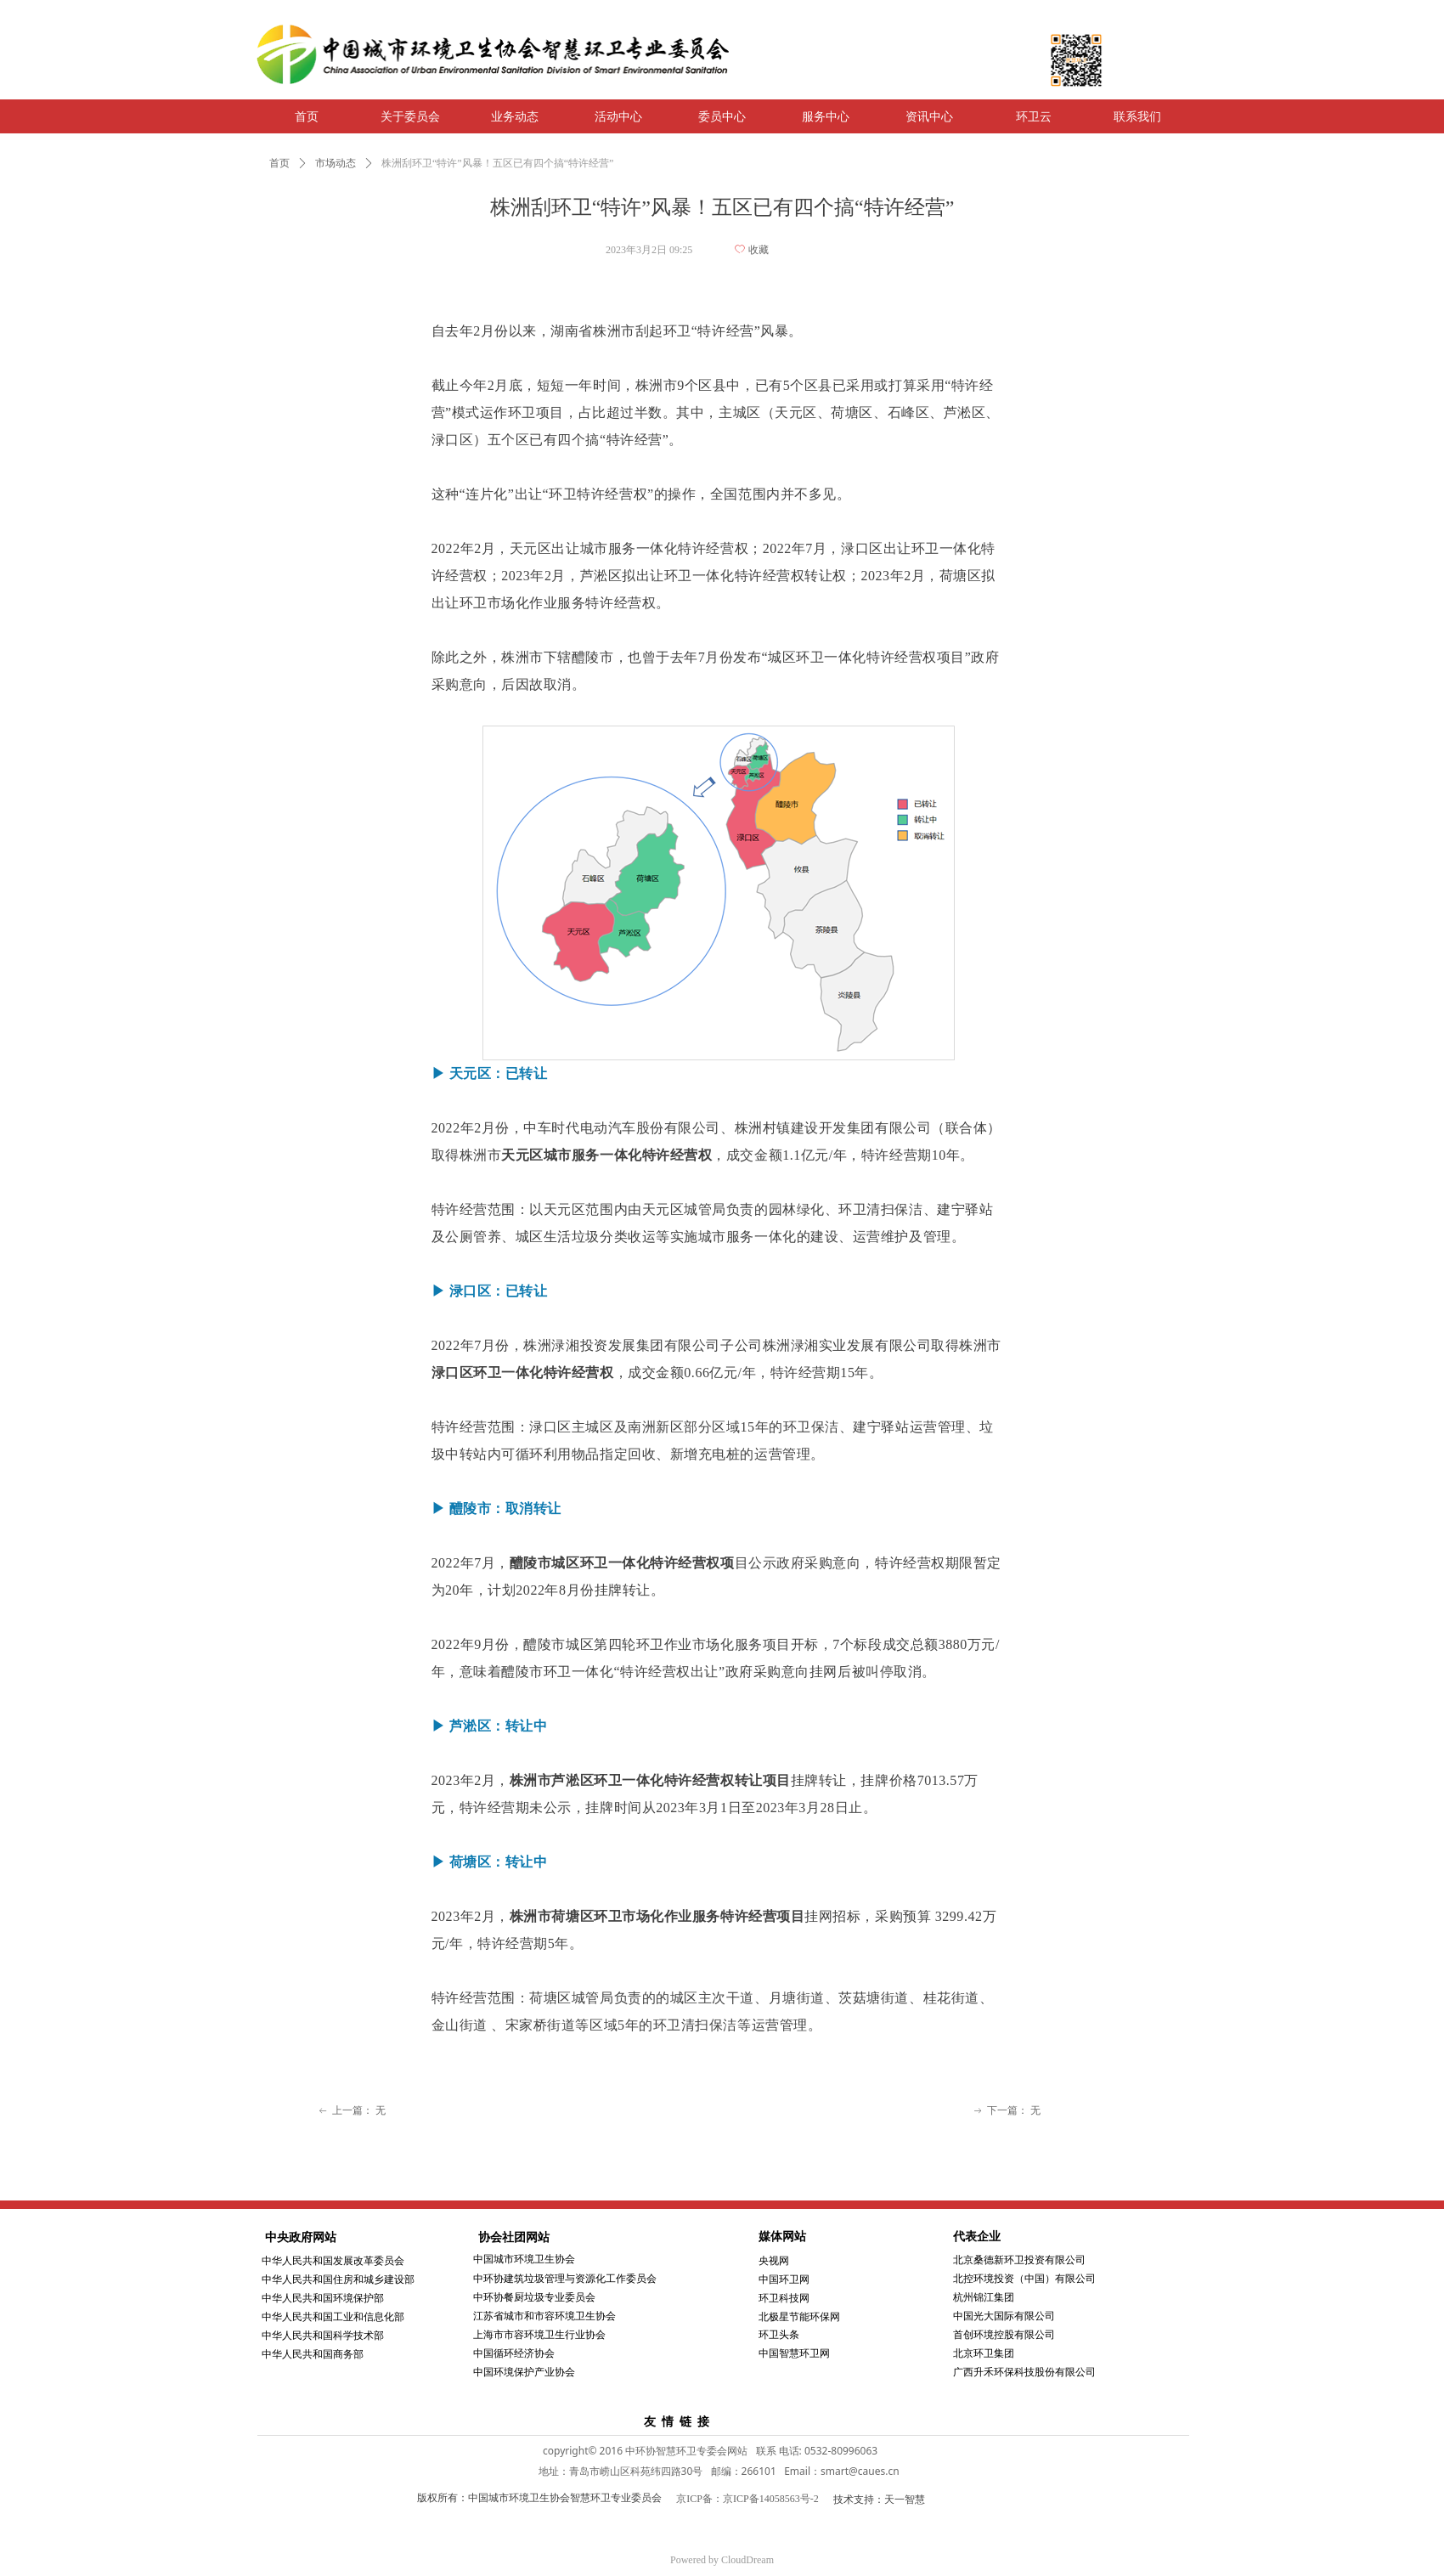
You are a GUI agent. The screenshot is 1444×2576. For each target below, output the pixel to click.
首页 (279, 163)
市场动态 (335, 163)
